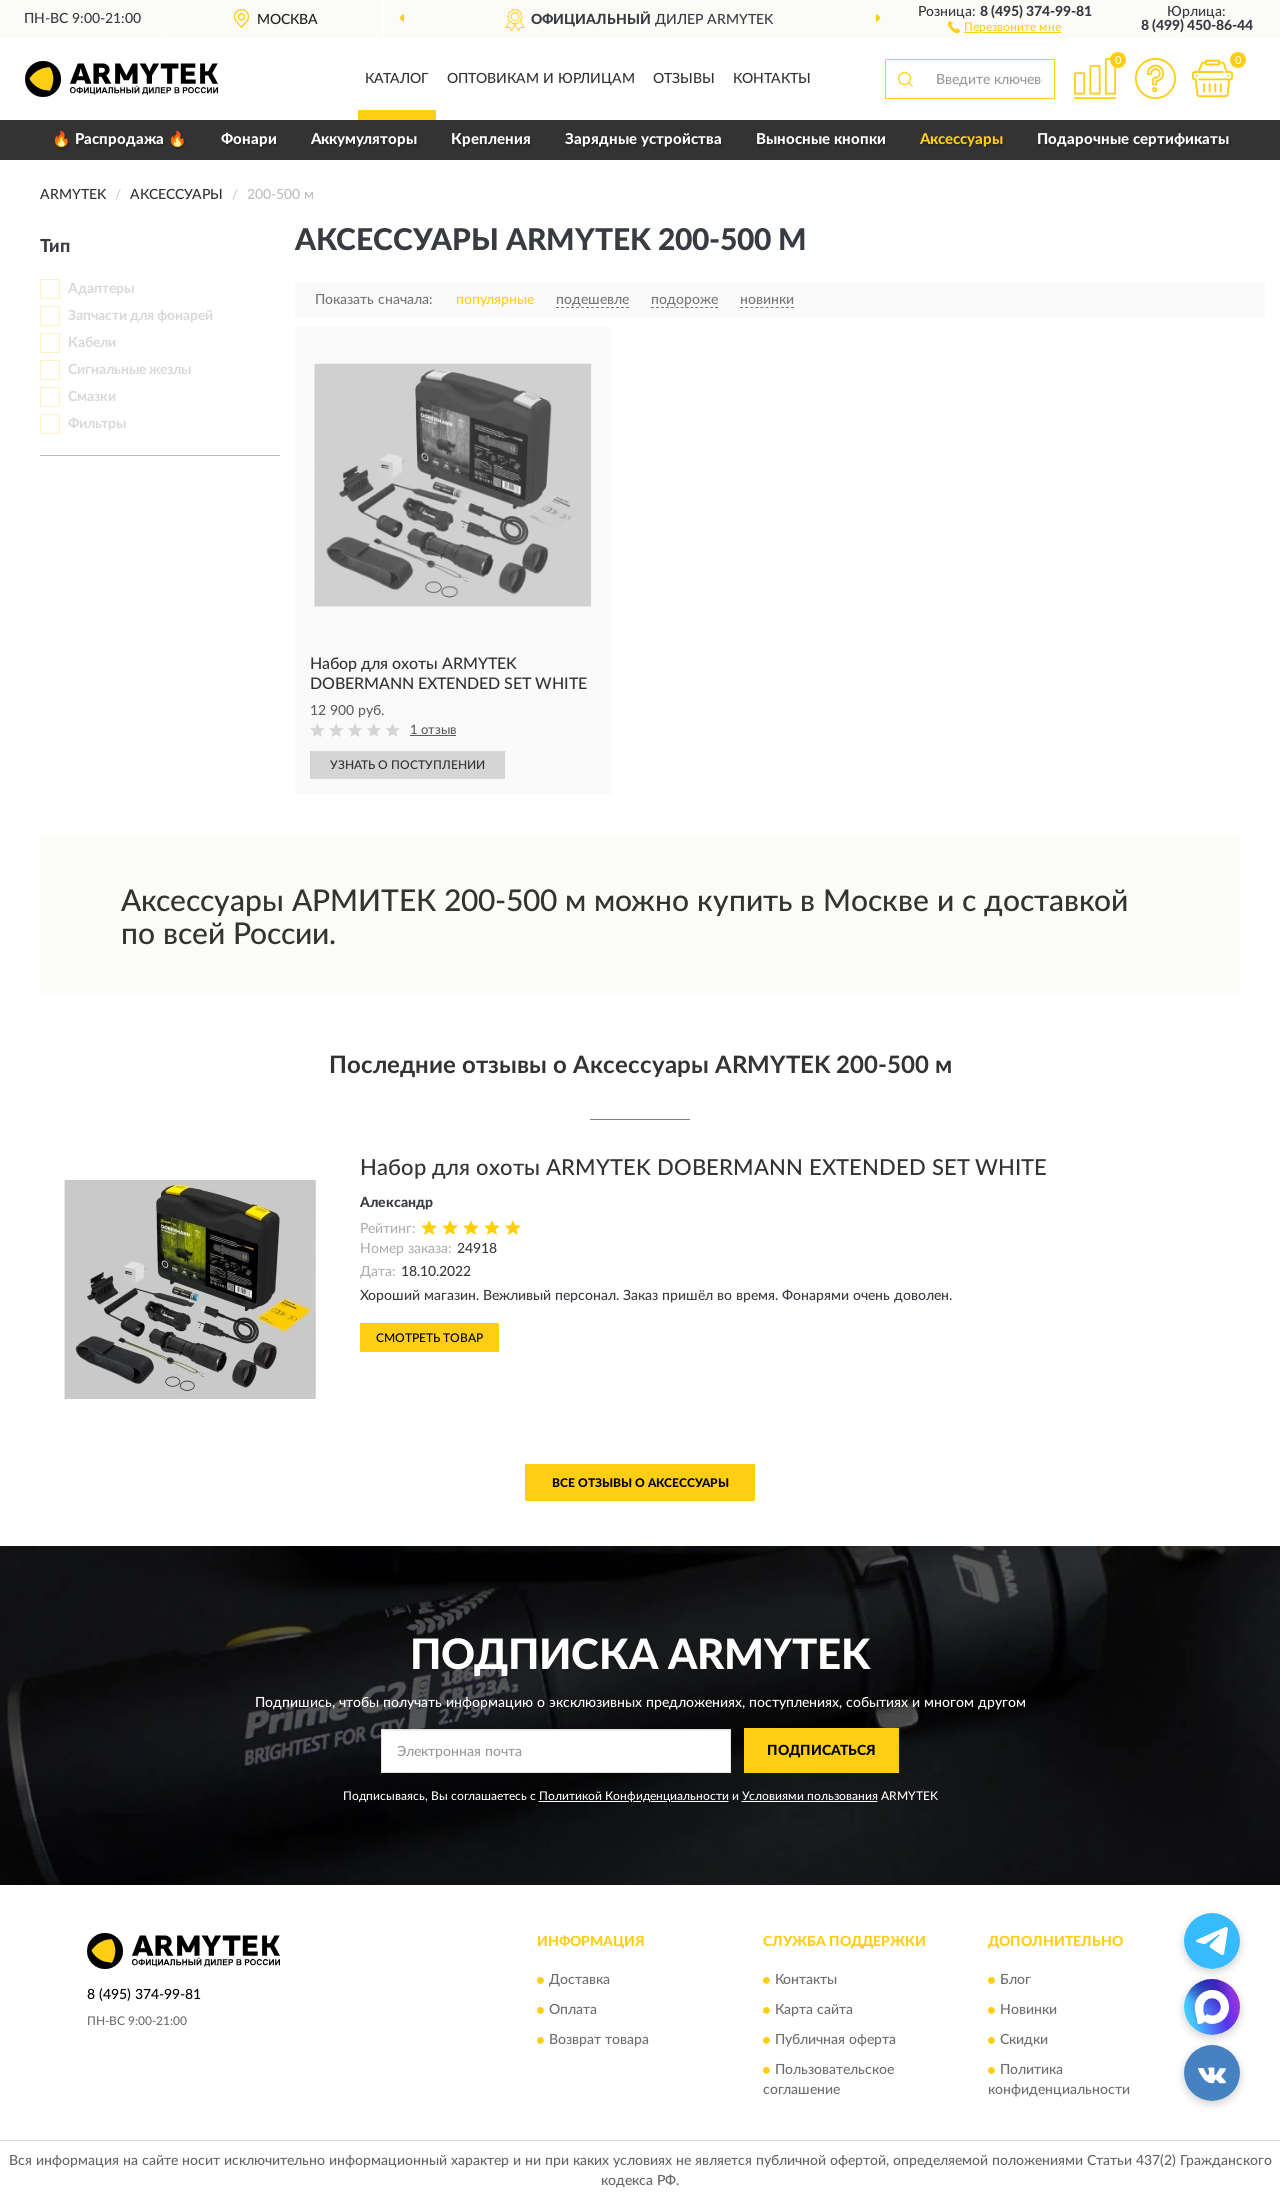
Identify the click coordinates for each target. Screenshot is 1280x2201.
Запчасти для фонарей (140, 316)
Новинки (1028, 2011)
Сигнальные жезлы (129, 370)
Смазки (92, 397)
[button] (1004, 26)
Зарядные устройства (643, 139)
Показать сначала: (374, 300)
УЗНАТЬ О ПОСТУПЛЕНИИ (407, 765)
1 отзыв (433, 730)
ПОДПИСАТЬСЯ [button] (821, 1751)
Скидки (1024, 2041)
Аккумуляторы (364, 139)
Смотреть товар (429, 1338)
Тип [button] (55, 247)
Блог (1015, 1981)
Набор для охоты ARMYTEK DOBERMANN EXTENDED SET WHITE (703, 1168)
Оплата (573, 2011)
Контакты (772, 79)
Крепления (491, 139)
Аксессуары (961, 139)
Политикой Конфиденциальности (634, 1796)
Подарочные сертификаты (1133, 139)
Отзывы (684, 79)
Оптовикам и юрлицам (541, 79)
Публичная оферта (835, 2041)
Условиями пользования (810, 1796)
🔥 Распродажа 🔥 (119, 139)
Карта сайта (814, 2011)
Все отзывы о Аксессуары (640, 1483)
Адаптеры (101, 289)
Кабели (92, 343)
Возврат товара (599, 2041)
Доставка (579, 1981)
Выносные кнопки (821, 139)
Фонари (249, 139)
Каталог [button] (397, 79)
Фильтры (97, 424)
